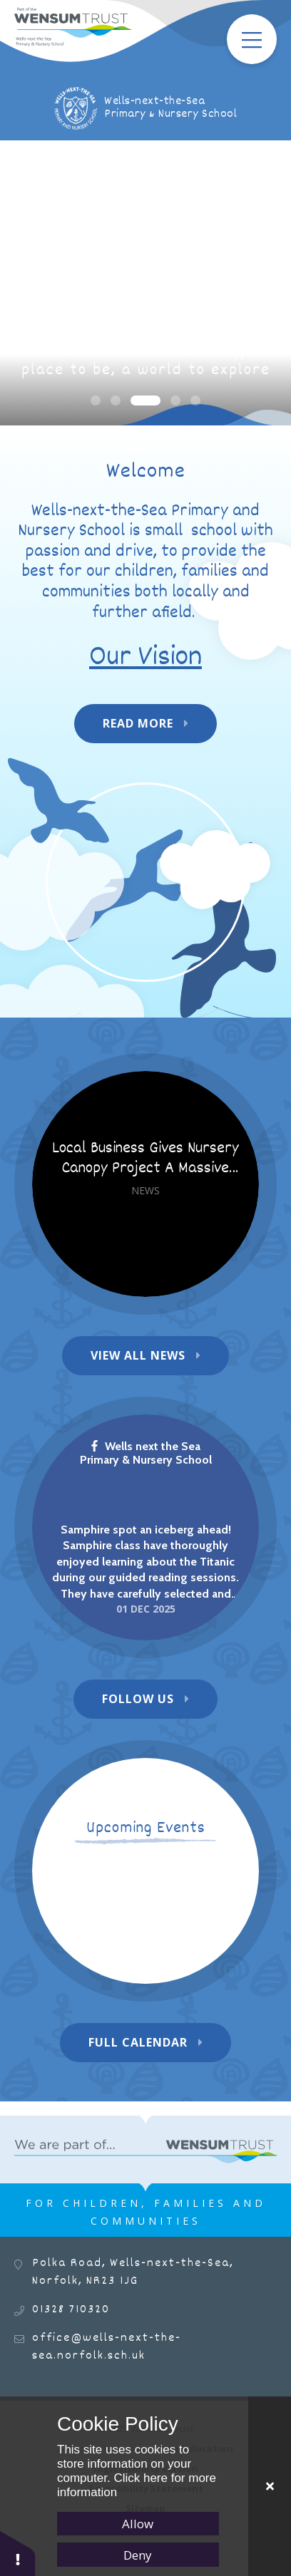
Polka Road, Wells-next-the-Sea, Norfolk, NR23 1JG (132, 2272)
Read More (138, 723)
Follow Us (138, 1699)
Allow (137, 2523)
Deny (137, 2555)
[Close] (269, 2486)
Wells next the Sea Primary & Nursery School (146, 1453)
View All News (138, 1355)
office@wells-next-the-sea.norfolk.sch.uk (106, 2347)
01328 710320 (71, 2310)
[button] (18, 2553)
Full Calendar (138, 2042)
